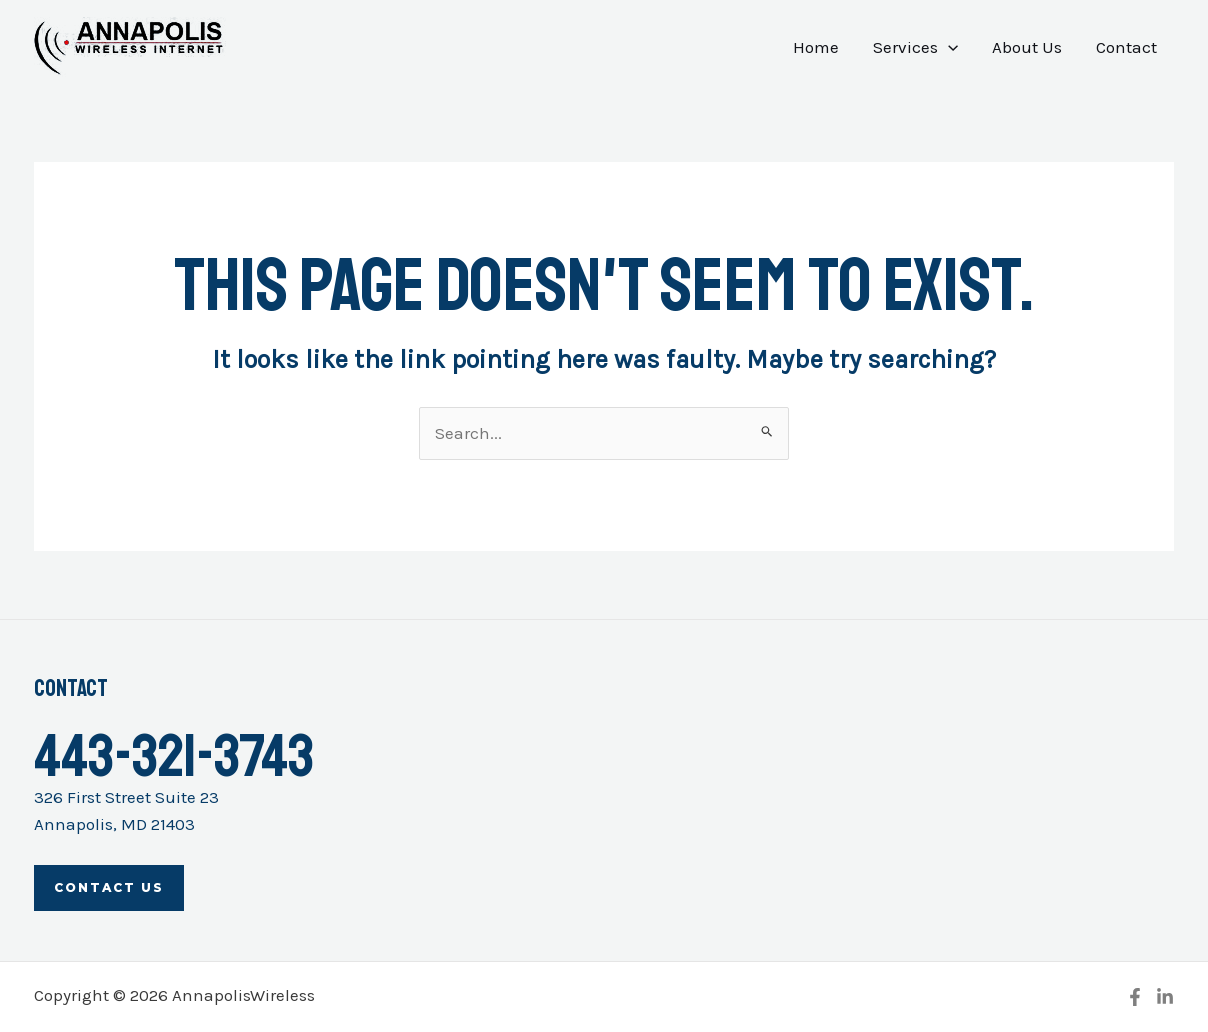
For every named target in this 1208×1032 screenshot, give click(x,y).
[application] (948, 47)
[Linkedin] (1165, 997)
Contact (1126, 47)
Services (915, 47)
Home (816, 47)
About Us (1027, 47)
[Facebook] (1135, 997)
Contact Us (109, 887)
